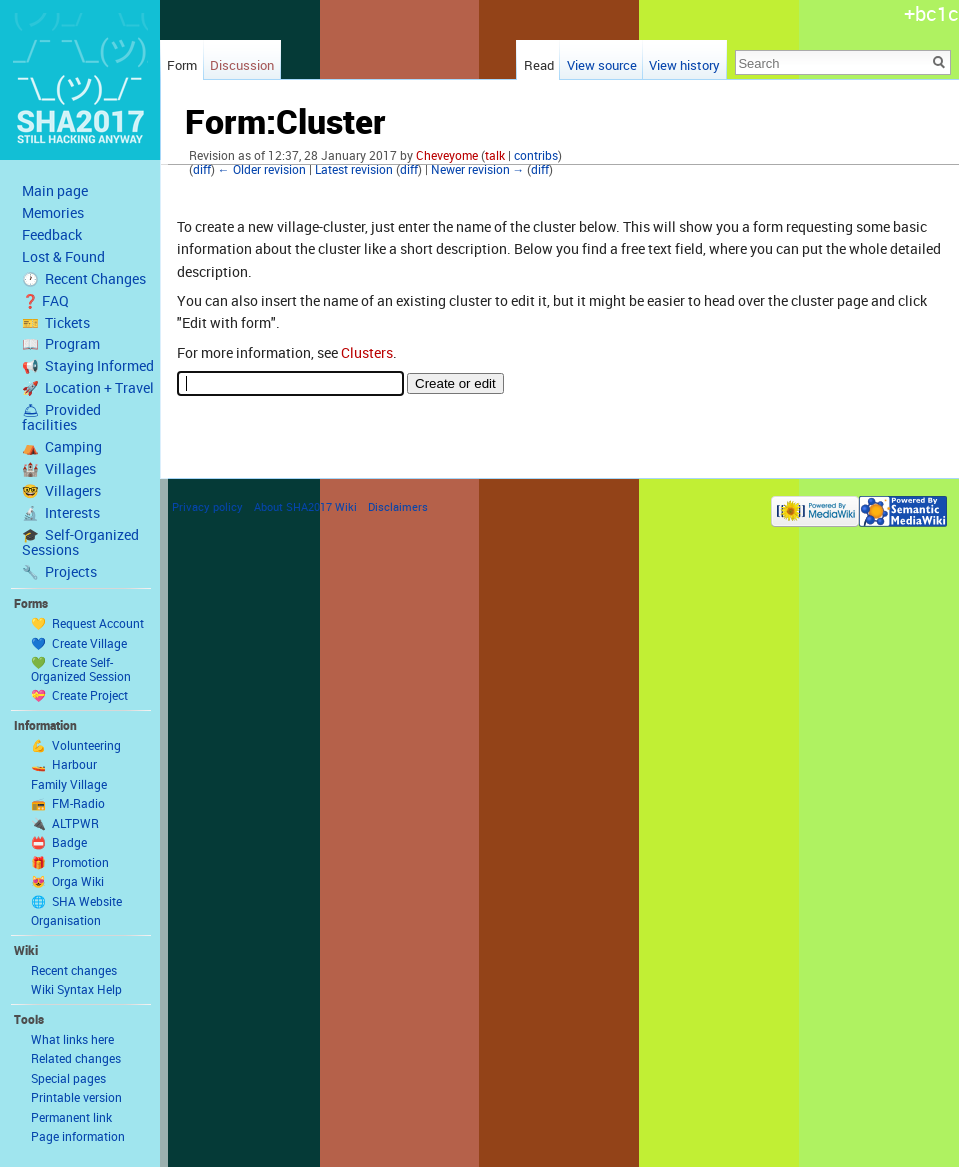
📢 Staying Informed (88, 366)
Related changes (76, 1058)
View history (684, 65)
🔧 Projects (59, 572)
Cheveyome (447, 155)
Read (539, 65)
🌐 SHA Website (76, 901)
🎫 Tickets (56, 323)
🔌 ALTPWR (65, 823)
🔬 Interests (61, 513)
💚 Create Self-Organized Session (81, 669)
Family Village (69, 784)
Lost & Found (63, 257)
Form (182, 65)
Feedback (52, 235)
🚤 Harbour (64, 764)
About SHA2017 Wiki (305, 506)
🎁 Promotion (70, 862)
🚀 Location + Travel (88, 388)
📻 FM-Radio (68, 803)
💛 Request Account (87, 623)
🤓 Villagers (61, 491)
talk (495, 155)
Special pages (68, 1078)
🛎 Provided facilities (61, 417)
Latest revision (354, 169)
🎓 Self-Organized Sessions (80, 542)
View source (602, 65)
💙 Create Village (79, 643)
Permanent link (71, 1117)
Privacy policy (207, 506)
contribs (536, 155)
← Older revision (262, 169)
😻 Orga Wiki (67, 881)
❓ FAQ (45, 301)
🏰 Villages (59, 469)
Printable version (76, 1097)
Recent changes (74, 970)
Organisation (66, 920)
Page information (78, 1136)
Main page (55, 191)
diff (202, 169)
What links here (72, 1039)
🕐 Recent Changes (84, 279)
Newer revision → (478, 169)
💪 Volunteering (76, 745)
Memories (53, 213)
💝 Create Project (79, 695)
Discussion (242, 65)
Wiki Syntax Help (76, 989)
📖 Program (61, 344)
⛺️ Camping (62, 447)
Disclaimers (398, 506)
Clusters (367, 352)
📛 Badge (59, 842)
